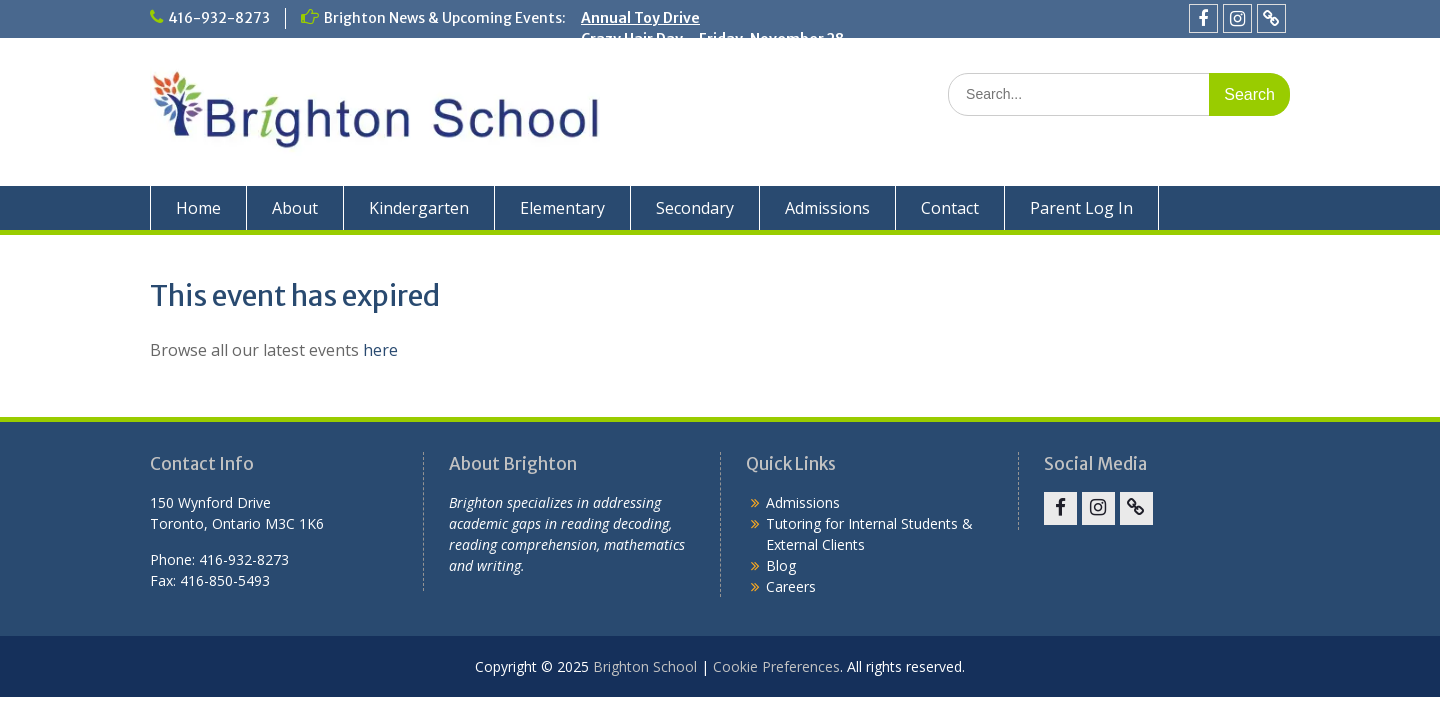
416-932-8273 (219, 18)
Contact (950, 208)
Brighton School (645, 666)
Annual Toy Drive (640, 18)
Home (198, 208)
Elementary (562, 208)
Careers (791, 586)
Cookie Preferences (776, 666)
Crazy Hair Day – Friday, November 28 (712, 39)
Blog (781, 565)
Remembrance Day (648, 81)
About (295, 208)
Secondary (695, 208)
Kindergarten (419, 208)
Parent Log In (1081, 208)
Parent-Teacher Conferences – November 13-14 (751, 60)
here (380, 350)
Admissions (827, 208)
